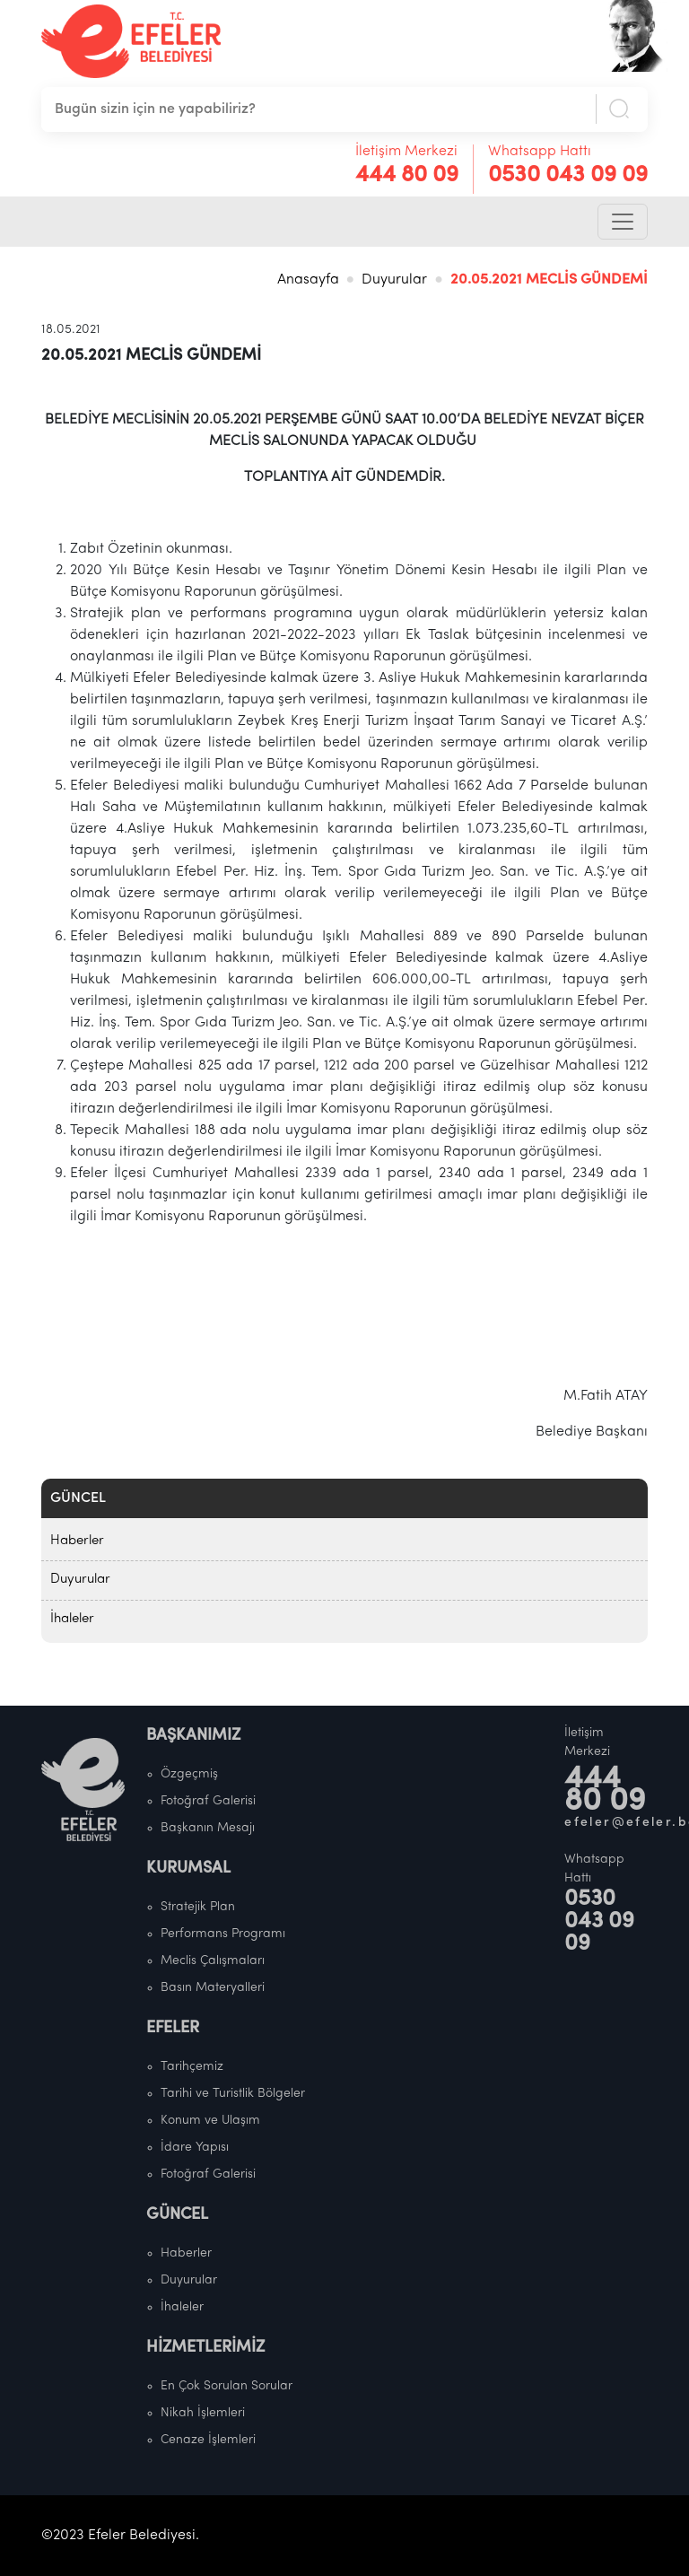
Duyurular (394, 280)
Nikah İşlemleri (203, 2413)
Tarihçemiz (192, 2067)
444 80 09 (406, 175)
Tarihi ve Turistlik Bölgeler (233, 2093)
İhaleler (72, 1619)
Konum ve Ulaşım (210, 2120)
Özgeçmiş (189, 1774)
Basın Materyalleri (213, 1988)
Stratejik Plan (198, 1907)
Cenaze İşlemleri (208, 2440)
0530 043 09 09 (568, 175)
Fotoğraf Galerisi (208, 1801)
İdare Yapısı (195, 2147)
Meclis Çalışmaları (213, 1961)
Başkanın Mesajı (208, 1828)
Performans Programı (223, 1934)
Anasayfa (308, 280)
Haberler (77, 1541)
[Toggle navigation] (622, 222)
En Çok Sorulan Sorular (226, 2386)
